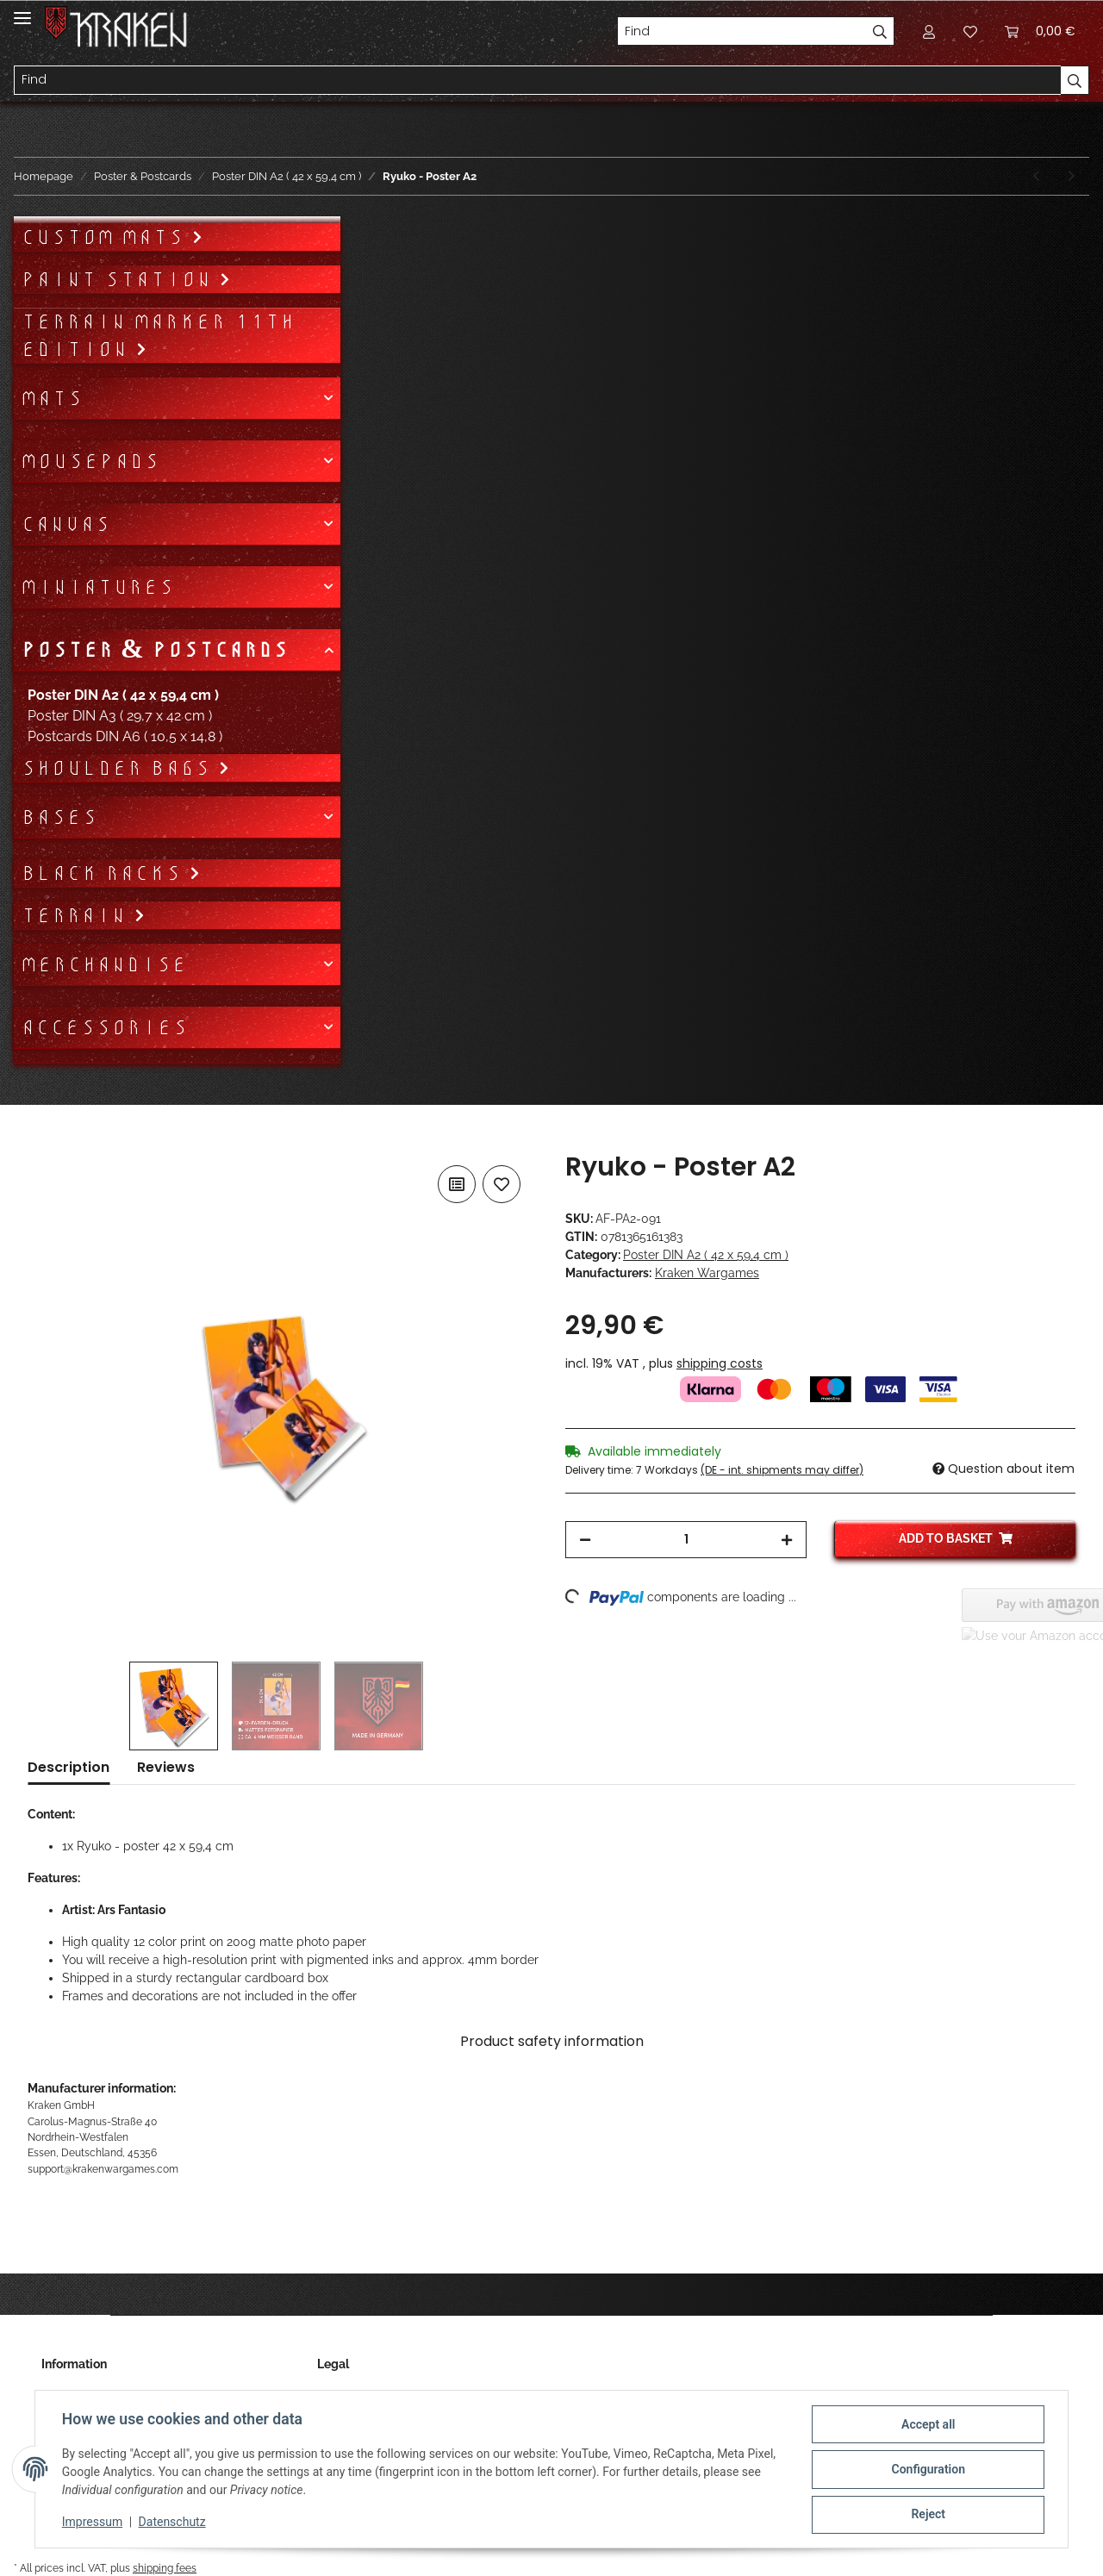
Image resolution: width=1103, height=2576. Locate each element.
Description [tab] (68, 1767)
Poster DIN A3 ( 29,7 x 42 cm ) (120, 716)
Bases (59, 817)
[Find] (742, 31)
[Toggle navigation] (22, 11)
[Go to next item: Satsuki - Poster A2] (1071, 176)
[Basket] (1040, 31)
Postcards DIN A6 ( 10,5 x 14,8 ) (125, 736)
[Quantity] (686, 1539)
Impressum (93, 2522)
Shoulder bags (119, 768)
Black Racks (105, 873)
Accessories (104, 1027)
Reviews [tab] (166, 1767)
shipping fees (164, 2567)
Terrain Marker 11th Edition (158, 335)
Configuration (926, 2470)
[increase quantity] (787, 1539)
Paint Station (120, 279)
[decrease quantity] (585, 1539)
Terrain (77, 915)
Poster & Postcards (154, 650)
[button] (929, 31)
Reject (927, 2515)
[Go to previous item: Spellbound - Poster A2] (1036, 176)
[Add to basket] (41, 1141)
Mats (52, 398)
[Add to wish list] (501, 1184)
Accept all (927, 2425)
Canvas (65, 524)
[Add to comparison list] (457, 1184)
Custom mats (106, 237)
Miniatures (97, 587)
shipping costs (719, 1363)
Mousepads (90, 461)
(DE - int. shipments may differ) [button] (782, 1470)
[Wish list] (970, 31)
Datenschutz (173, 2522)
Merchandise (104, 964)
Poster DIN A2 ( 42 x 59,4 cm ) (705, 1255)
